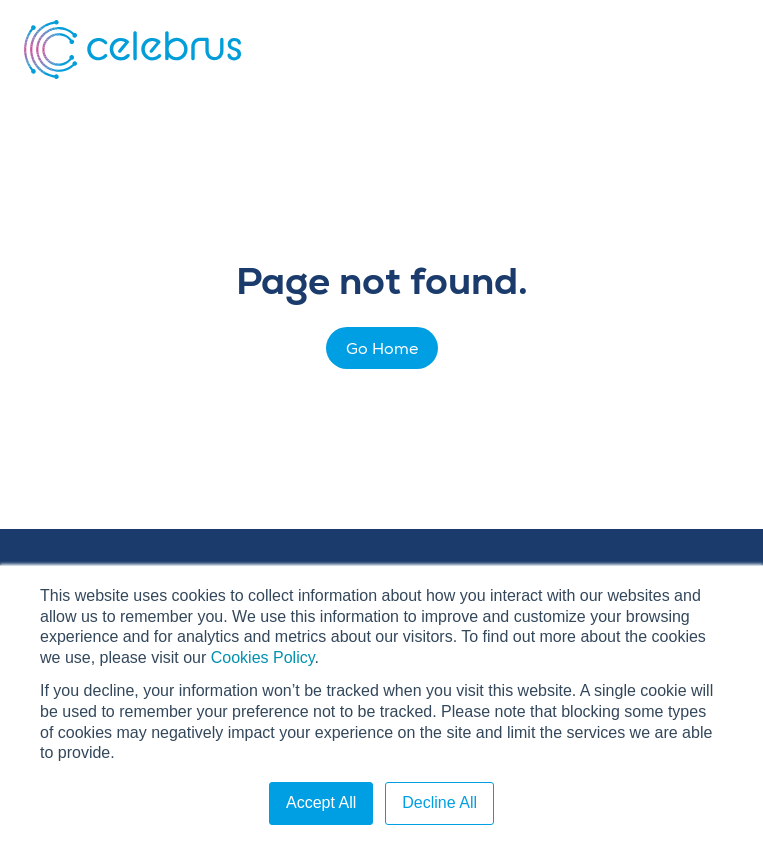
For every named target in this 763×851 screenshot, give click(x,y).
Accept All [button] (321, 802)
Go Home (382, 349)
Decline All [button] (439, 802)
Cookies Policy (263, 657)
